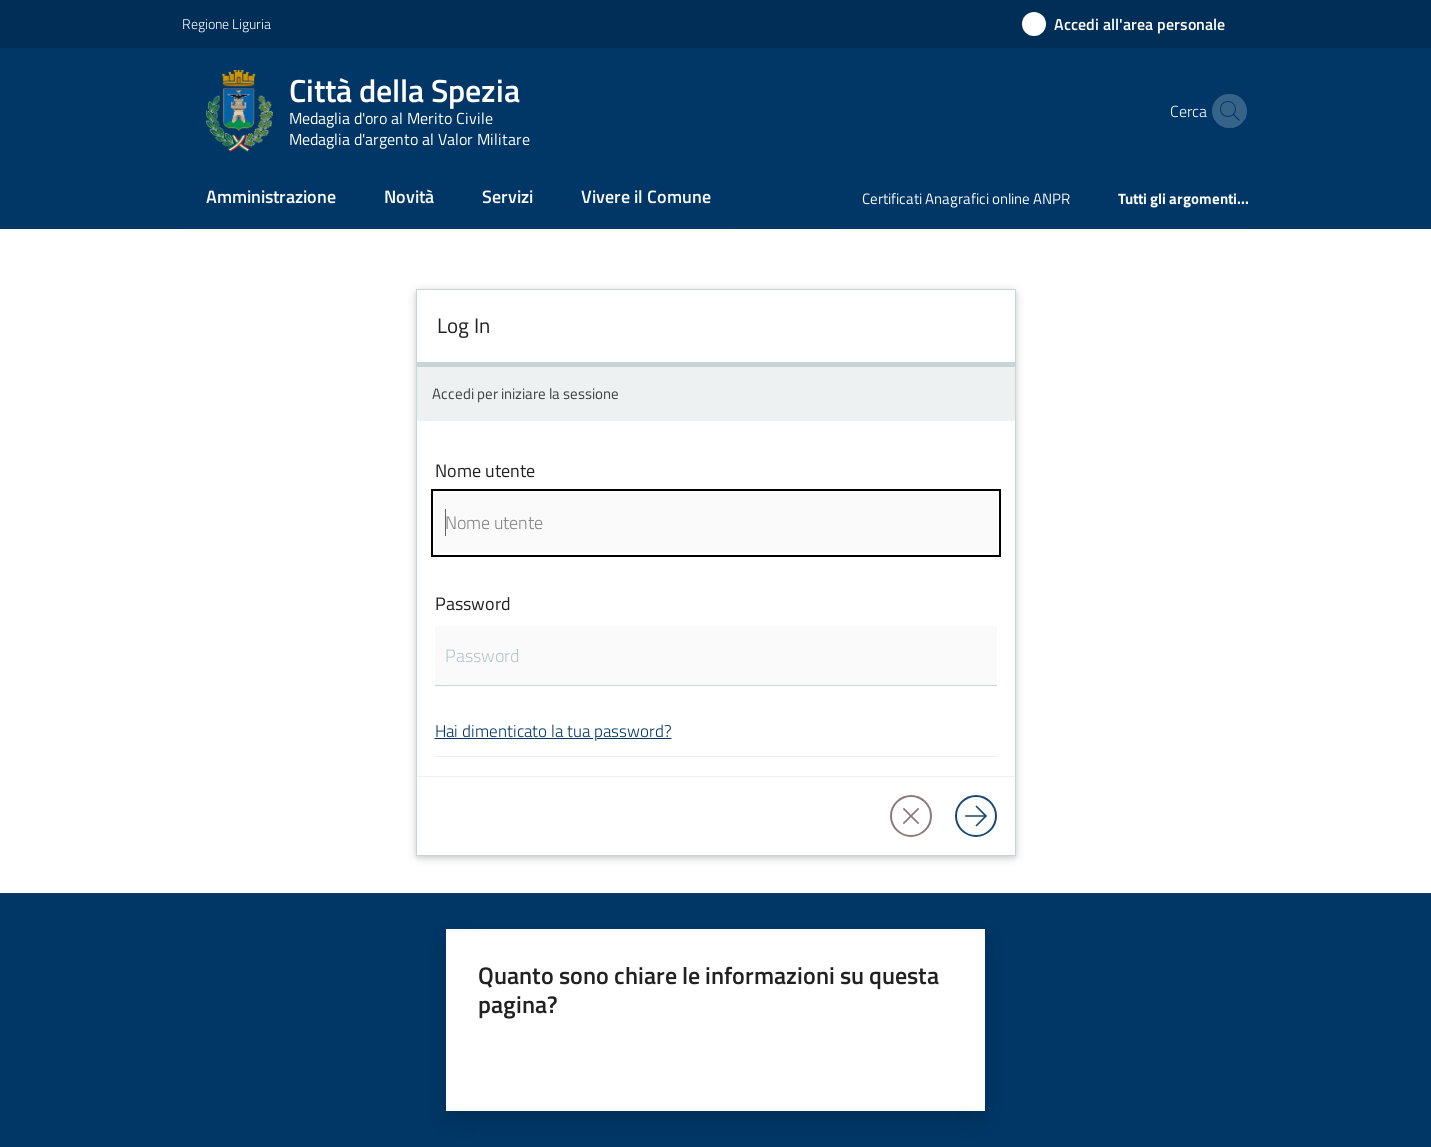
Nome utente (485, 470)
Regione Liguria (226, 23)
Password (473, 603)
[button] (1225, 111)
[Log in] (976, 816)
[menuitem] (271, 198)
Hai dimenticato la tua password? (553, 730)
